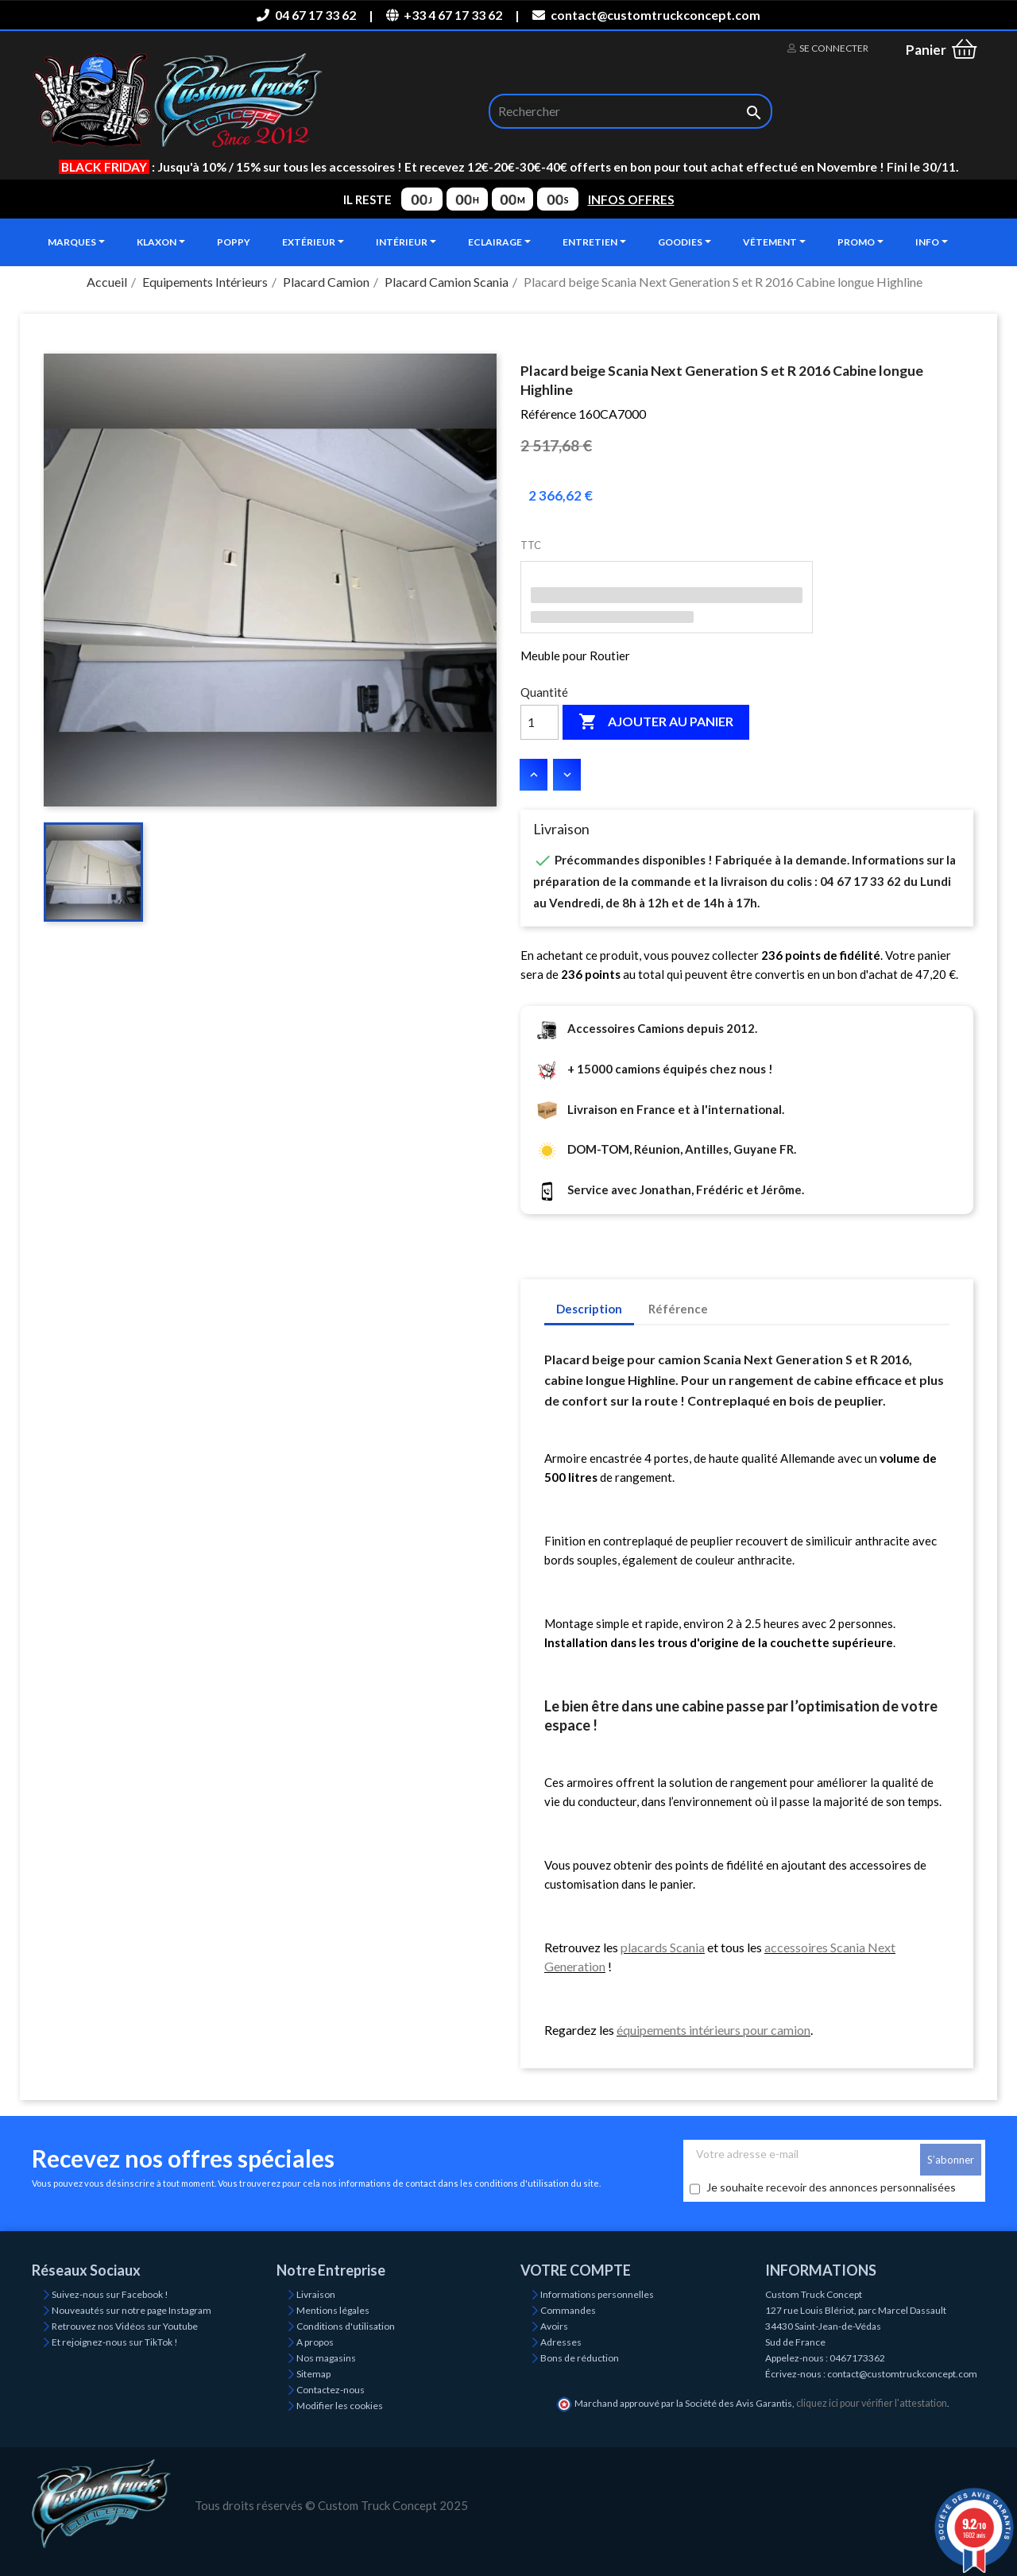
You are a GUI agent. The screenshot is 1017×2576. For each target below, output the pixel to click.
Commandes (568, 2310)
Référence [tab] (678, 1309)
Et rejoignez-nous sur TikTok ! (115, 2342)
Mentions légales (332, 2310)
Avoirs (554, 2326)
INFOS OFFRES (631, 199)
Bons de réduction (579, 2358)
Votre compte (575, 2270)
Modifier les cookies (339, 2406)
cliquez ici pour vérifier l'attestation (871, 2403)
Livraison (315, 2294)
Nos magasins (326, 2358)
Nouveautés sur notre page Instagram (131, 2310)
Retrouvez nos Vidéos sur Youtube (125, 2326)
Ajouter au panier (655, 722)
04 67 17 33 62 (306, 14)
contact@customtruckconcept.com (646, 14)
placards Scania (663, 1947)
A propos (315, 2342)
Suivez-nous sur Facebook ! (110, 2294)
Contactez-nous (330, 2390)
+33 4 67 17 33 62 (444, 14)
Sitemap (313, 2374)
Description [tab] (589, 1309)
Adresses (561, 2342)
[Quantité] (539, 722)
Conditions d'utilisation (345, 2326)
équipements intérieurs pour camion (713, 2029)
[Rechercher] (630, 111)
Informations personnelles (597, 2294)
